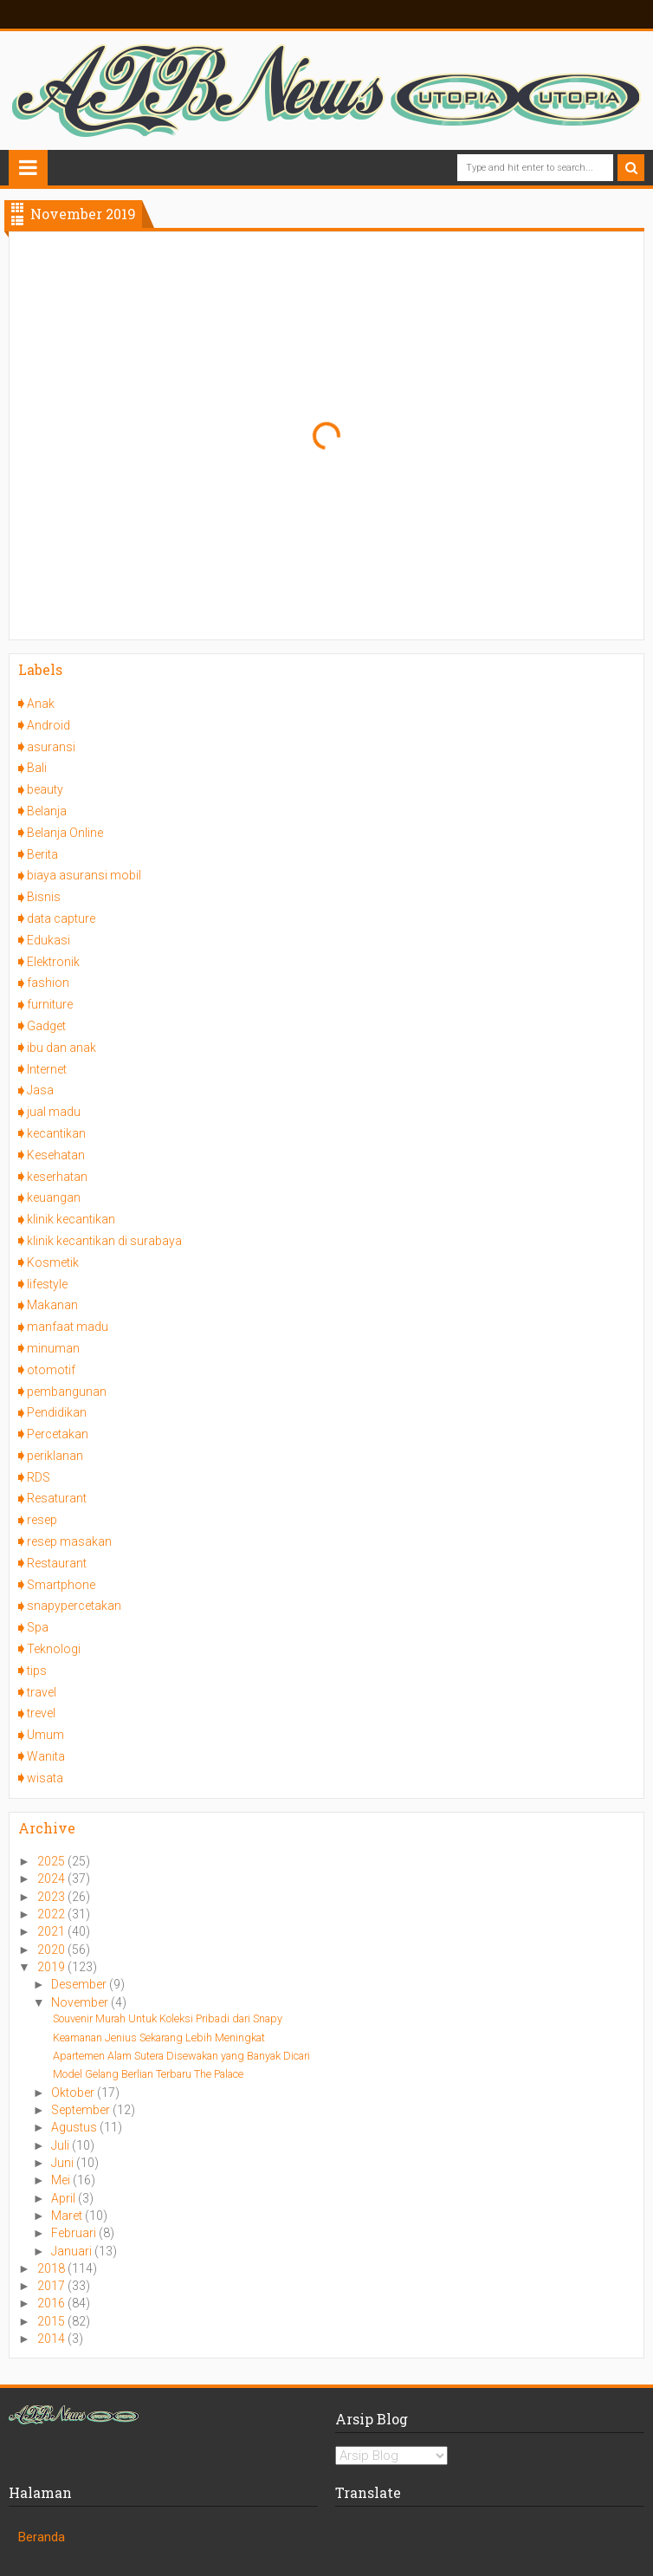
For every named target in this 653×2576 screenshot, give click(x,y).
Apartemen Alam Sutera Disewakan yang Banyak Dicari (181, 2055)
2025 (52, 1861)
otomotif (51, 1370)
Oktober (74, 2092)
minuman (53, 1348)
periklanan (55, 1456)
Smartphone (61, 1585)
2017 (52, 2286)
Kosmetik (53, 1262)
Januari (72, 2251)
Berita (42, 854)
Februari (75, 2233)
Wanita (46, 1756)
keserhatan (57, 1177)
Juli (61, 2145)
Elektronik (53, 962)
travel (41, 1692)
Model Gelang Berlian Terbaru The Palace (148, 2073)
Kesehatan (56, 1155)
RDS (38, 1477)
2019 (52, 1967)
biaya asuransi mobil (84, 875)
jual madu (54, 1112)
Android (48, 725)
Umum (45, 1735)
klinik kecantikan (71, 1219)
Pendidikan (57, 1412)
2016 (52, 2303)
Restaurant (57, 1563)
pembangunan (67, 1391)
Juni (63, 2163)
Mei (62, 2180)
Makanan (52, 1305)
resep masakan (69, 1541)
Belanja (47, 811)
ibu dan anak (61, 1047)
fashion (48, 983)
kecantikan (56, 1133)
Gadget (46, 1026)
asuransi (51, 747)
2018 (52, 2268)
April (64, 2198)
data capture (61, 918)
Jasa (40, 1090)
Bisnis (44, 897)
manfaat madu (67, 1326)
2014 (52, 2339)
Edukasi (48, 940)
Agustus (75, 2127)
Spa (37, 1627)
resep (42, 1520)
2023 (52, 1897)
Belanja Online (65, 833)
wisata (45, 1778)
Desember (80, 1984)
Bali (37, 768)
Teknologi (54, 1649)
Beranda (41, 2537)
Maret (68, 2215)
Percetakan (57, 1434)
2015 (52, 2321)
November (81, 2002)
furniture (50, 1004)
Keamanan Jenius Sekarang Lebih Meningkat (159, 2037)
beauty (45, 789)
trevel (41, 1713)
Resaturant (57, 1498)
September (82, 2110)
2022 (52, 1914)
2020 (52, 1949)
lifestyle (47, 1284)
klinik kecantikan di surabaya (104, 1241)
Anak (41, 704)
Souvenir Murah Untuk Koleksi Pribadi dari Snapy (167, 2018)
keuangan (54, 1197)
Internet (47, 1069)
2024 (52, 1878)
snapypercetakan (74, 1605)
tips (37, 1670)
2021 (52, 1931)
